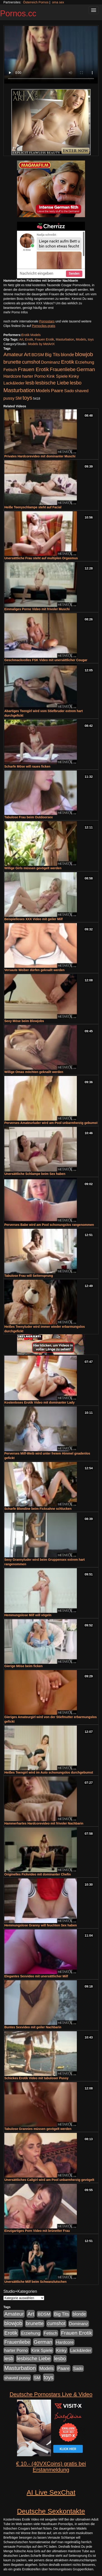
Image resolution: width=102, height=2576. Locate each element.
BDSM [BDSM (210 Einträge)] (37, 354)
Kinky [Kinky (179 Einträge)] (74, 376)
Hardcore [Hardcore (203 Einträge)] (12, 376)
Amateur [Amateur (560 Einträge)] (13, 354)
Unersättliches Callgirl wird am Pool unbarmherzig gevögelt (49, 2180)
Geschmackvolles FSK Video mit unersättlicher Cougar (45, 660)
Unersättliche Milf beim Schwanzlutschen (35, 2281)
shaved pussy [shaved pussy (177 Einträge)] (17, 2377)
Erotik (29, 339)
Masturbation (65, 339)
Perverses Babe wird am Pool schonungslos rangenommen (49, 1225)
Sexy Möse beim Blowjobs (24, 1021)
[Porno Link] (51, 122)
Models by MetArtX (41, 344)
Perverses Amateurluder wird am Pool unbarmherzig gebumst (50, 1123)
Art (21, 339)
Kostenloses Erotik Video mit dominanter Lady (39, 1402)
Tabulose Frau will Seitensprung (28, 1275)
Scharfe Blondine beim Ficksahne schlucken (37, 1508)
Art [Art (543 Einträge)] (27, 354)
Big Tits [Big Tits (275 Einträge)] (52, 354)
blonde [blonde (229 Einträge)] (67, 354)
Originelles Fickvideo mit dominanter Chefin (37, 1874)
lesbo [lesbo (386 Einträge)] (75, 383)
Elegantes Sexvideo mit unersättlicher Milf (36, 1976)
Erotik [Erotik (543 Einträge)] (67, 362)
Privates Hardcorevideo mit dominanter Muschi (39, 456)
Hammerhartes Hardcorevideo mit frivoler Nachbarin (43, 1823)
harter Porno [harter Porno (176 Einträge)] (34, 376)
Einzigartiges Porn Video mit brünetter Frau (37, 2231)
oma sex (58, 2)
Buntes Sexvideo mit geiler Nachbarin (32, 2027)
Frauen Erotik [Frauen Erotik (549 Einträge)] (33, 369)
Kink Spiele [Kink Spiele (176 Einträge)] (57, 376)
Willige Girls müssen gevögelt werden (32, 868)
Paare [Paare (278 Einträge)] (57, 390)
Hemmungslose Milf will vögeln (27, 1615)
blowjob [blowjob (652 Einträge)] (84, 354)
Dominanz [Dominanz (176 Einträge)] (50, 362)
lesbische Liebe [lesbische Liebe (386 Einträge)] (52, 383)
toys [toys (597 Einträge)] (27, 398)
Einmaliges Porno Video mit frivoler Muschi (37, 609)
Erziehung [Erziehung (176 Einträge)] (84, 362)
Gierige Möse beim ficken (23, 1666)
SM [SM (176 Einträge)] (18, 398)
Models (81, 339)
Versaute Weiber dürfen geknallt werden (34, 970)
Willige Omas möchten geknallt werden (33, 1072)
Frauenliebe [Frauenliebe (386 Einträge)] (63, 369)
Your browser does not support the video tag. (51, 55)
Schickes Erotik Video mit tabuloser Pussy (36, 2078)
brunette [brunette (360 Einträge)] (12, 362)
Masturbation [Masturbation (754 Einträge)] (19, 390)
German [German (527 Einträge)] (85, 369)
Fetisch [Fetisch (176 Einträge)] (10, 369)
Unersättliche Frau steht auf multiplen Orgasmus (41, 558)
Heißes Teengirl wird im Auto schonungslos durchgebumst (48, 1772)
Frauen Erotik (44, 339)
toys (91, 339)
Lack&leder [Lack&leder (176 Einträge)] (13, 383)
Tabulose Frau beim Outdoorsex (28, 817)
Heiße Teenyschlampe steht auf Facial (32, 507)
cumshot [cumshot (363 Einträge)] (31, 362)
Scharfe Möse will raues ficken (27, 766)
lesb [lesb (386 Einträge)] (29, 383)
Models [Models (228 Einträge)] (43, 390)
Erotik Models (31, 335)
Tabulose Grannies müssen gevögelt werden (37, 2129)
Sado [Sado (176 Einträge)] (69, 390)
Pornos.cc (18, 13)
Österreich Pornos (36, 2)
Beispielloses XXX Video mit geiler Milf (33, 919)
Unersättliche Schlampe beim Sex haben (34, 1174)
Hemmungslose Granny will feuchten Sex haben (40, 1925)
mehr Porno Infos (15, 312)
